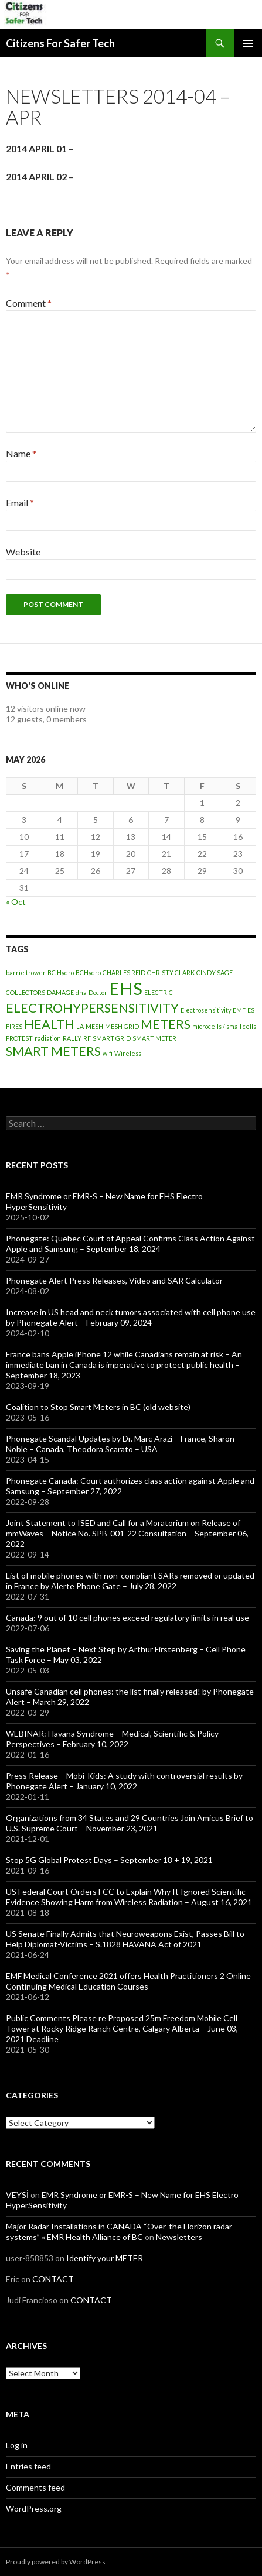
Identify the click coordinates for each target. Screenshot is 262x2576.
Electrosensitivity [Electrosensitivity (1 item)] (206, 1010)
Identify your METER (104, 2258)
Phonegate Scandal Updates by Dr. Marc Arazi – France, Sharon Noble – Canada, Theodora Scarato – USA (120, 1443)
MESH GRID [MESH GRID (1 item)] (122, 1026)
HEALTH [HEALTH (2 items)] (49, 1024)
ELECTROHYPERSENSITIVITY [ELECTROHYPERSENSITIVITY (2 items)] (92, 1008)
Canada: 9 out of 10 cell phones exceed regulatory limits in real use (127, 1618)
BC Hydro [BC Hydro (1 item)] (60, 972)
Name (21, 453)
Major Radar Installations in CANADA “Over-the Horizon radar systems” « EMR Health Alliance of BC (119, 2231)
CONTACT (53, 2279)
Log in (17, 2445)
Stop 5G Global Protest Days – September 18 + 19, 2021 (109, 1860)
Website (23, 551)
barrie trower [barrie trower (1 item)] (26, 972)
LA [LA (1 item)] (80, 1026)
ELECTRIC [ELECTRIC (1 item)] (158, 992)
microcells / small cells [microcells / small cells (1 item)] (224, 1026)
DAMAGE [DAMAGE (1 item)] (60, 992)
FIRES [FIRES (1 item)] (14, 1026)
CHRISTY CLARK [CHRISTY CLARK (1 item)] (171, 972)
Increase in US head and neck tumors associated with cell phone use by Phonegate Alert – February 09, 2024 (131, 1317)
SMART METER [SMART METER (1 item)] (154, 1038)
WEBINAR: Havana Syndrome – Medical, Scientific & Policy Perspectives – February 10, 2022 (112, 1738)
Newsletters (179, 2237)
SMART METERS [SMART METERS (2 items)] (53, 1051)
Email (20, 502)
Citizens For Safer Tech (60, 43)
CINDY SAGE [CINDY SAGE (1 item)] (214, 972)
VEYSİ (17, 2195)
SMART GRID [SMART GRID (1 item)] (112, 1038)
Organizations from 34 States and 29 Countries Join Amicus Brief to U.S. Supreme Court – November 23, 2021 (129, 1823)
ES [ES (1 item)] (250, 1010)
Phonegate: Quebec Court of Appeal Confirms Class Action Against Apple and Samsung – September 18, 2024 (130, 1243)
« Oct (16, 902)
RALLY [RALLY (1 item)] (72, 1038)
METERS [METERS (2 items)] (165, 1024)
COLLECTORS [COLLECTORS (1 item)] (25, 992)
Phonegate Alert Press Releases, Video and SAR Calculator (114, 1280)
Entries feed (28, 2466)
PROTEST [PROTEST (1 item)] (19, 1038)
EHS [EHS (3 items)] (125, 988)
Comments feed (35, 2487)
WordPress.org (34, 2508)
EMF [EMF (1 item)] (239, 1010)
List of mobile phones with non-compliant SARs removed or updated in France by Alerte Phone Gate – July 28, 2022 (130, 1580)
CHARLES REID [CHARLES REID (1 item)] (124, 972)
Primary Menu (248, 43)
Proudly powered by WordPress (56, 2561)
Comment (29, 302)
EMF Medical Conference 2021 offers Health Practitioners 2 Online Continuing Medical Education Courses (128, 1981)
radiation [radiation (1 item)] (48, 1038)
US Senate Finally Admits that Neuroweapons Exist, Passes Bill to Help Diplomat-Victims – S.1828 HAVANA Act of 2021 (125, 1939)
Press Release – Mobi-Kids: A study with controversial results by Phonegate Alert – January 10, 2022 (124, 1781)
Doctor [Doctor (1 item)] (98, 992)
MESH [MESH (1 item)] (94, 1026)
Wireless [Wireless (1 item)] (127, 1053)
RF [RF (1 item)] (87, 1038)
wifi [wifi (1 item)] (108, 1053)
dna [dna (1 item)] (81, 992)
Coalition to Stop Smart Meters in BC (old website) (98, 1407)
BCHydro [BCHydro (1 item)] (88, 972)
